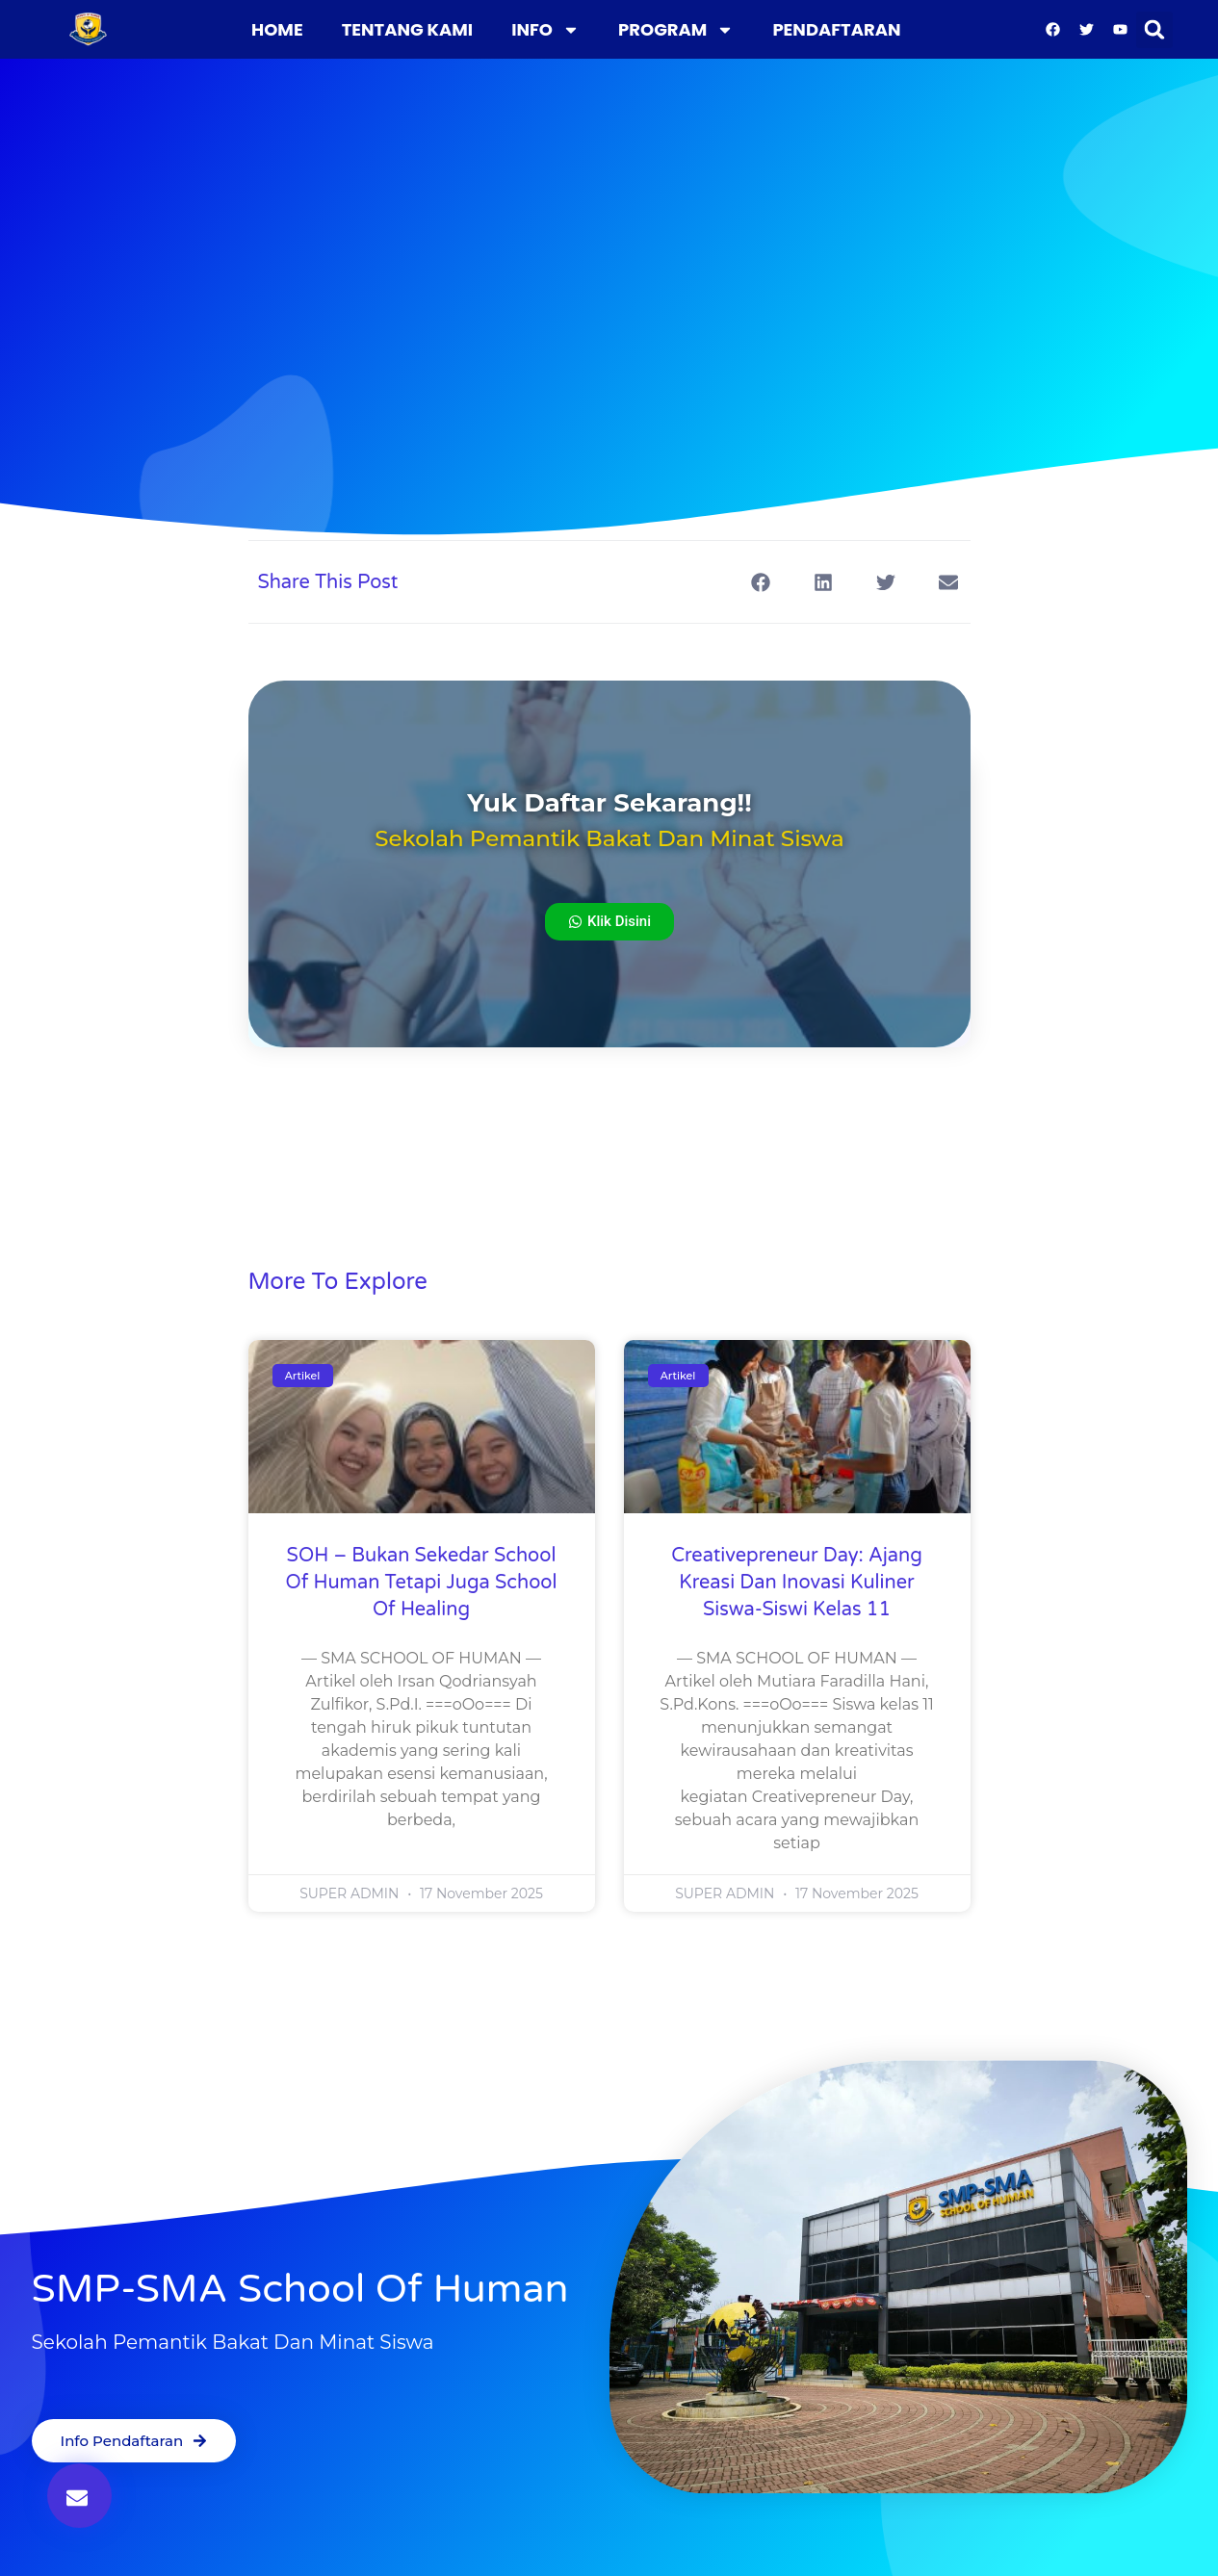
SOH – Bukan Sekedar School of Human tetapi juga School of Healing (421, 1582)
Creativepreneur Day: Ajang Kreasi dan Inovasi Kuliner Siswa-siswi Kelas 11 (796, 1582)
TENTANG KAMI (408, 29)
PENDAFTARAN (836, 29)
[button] (1154, 30)
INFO (545, 30)
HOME (277, 29)
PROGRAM (676, 30)
